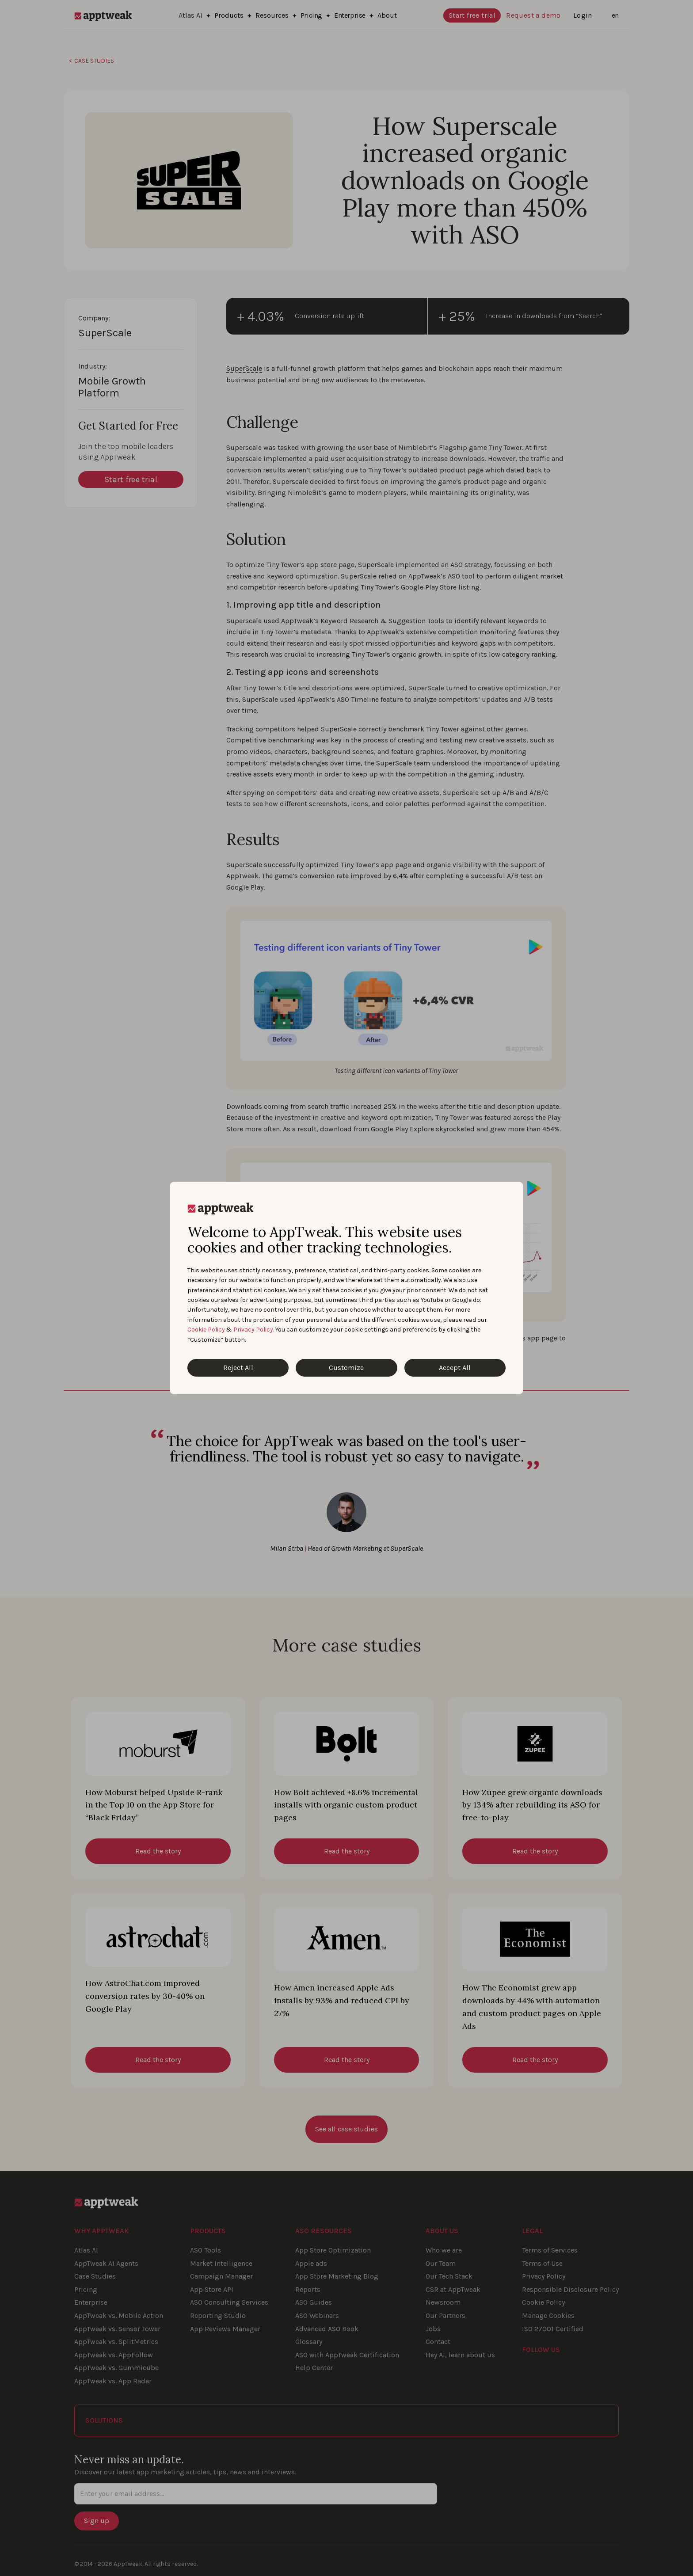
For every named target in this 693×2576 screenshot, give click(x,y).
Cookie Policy (206, 1329)
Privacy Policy (253, 1329)
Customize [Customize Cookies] (346, 1367)
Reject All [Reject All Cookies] (238, 1367)
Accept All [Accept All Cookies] (455, 1367)
